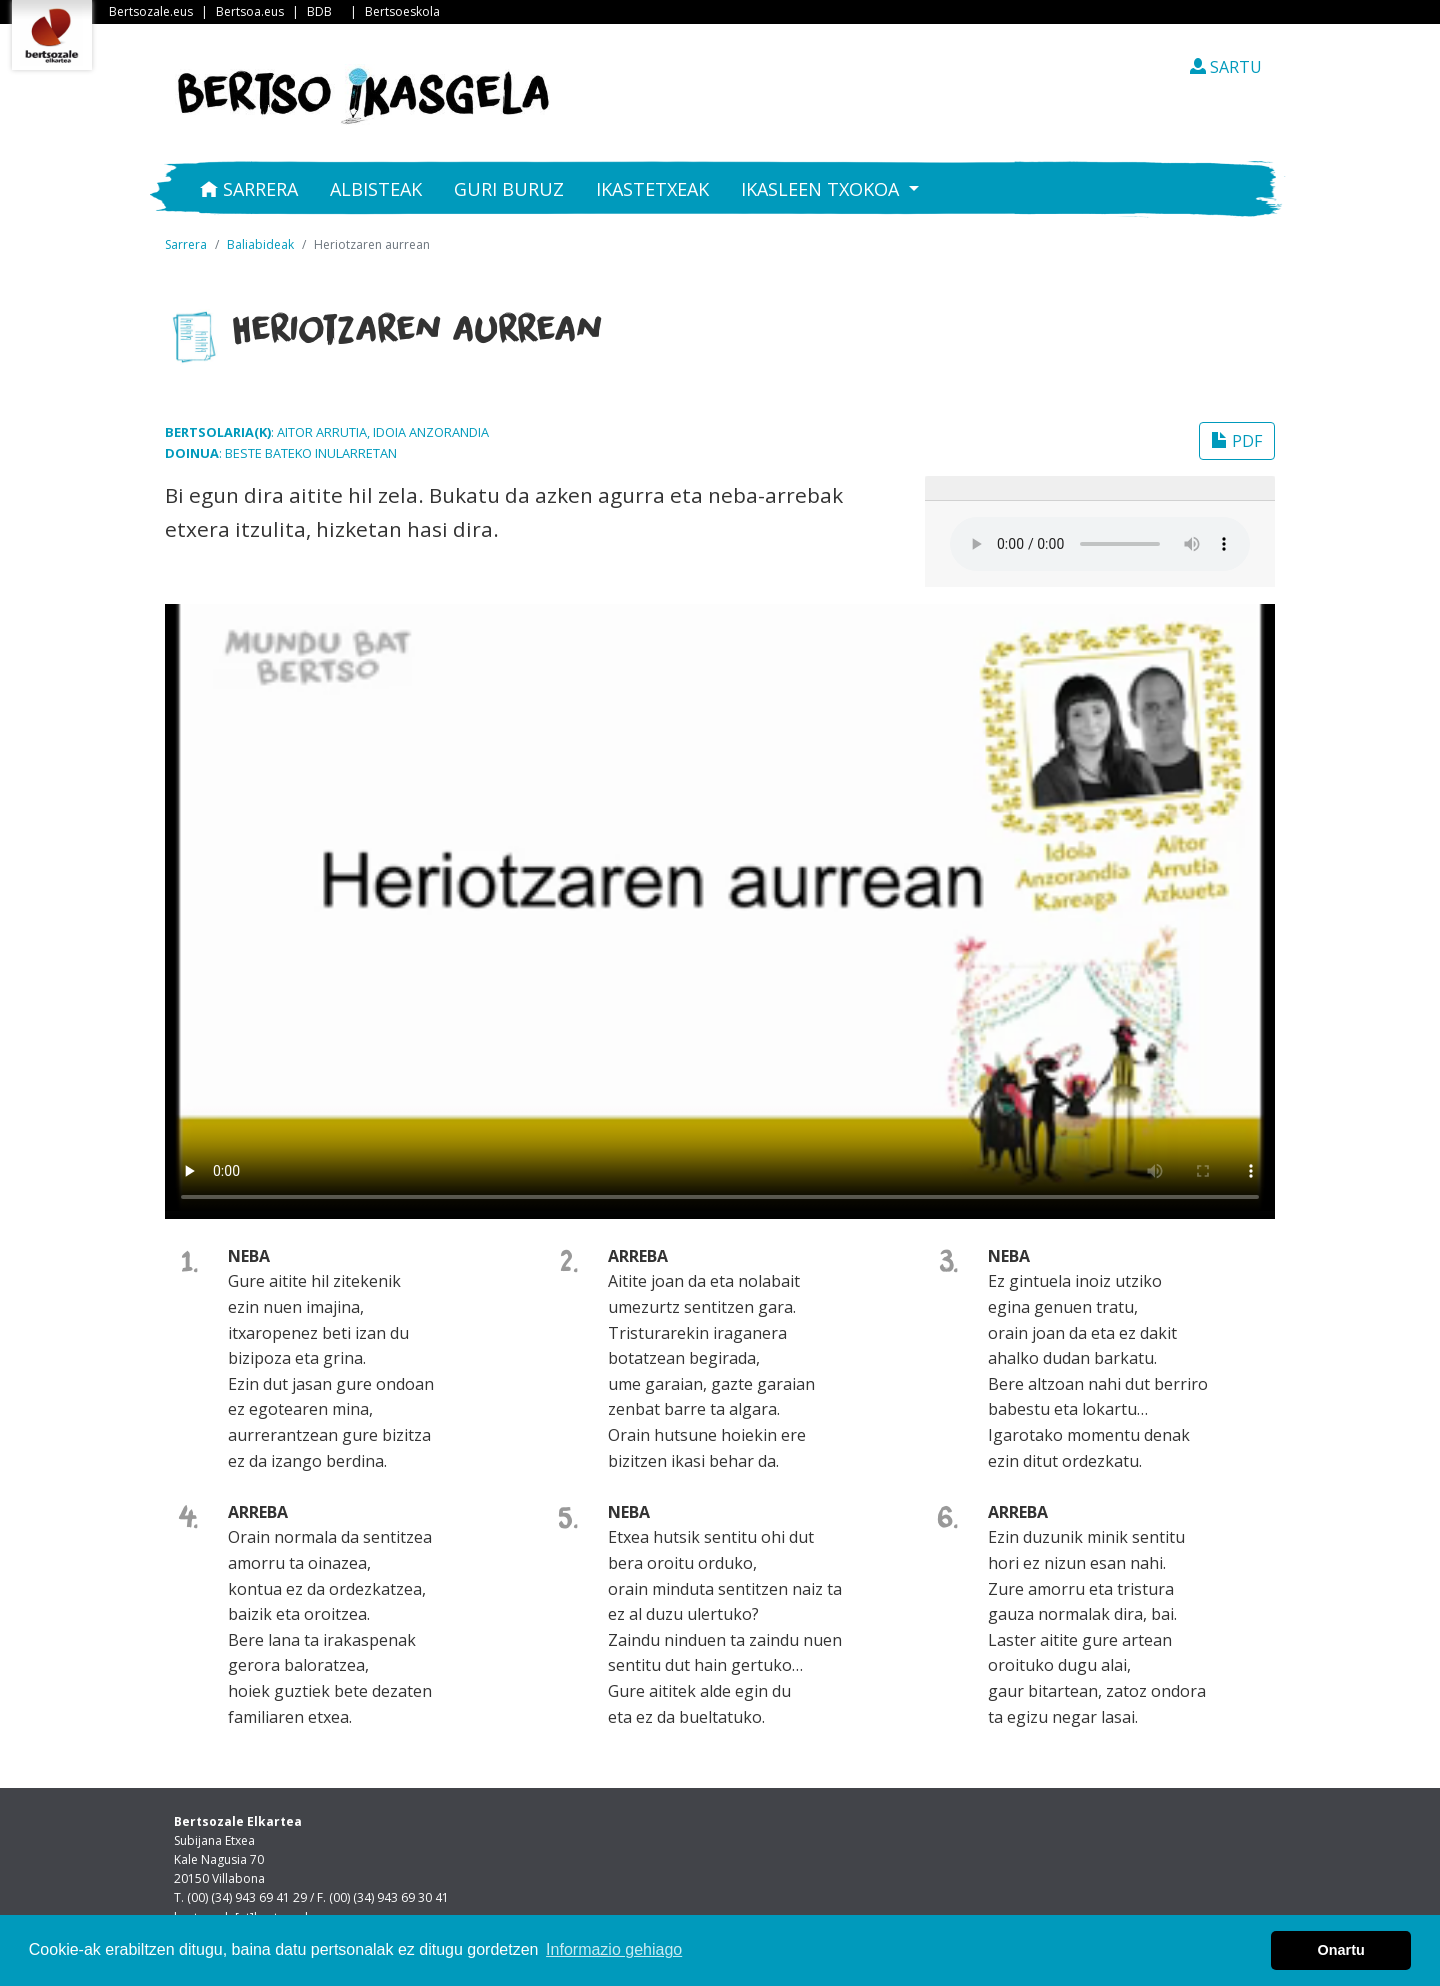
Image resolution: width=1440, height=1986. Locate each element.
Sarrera (249, 189)
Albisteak (376, 189)
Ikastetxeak (652, 189)
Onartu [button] (1341, 1950)
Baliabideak (260, 244)
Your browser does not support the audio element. (1100, 544)
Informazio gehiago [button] (614, 1949)
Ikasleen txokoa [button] (822, 189)
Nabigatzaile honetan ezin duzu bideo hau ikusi (720, 907)
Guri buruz (509, 189)
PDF (1237, 441)
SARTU (1226, 67)
